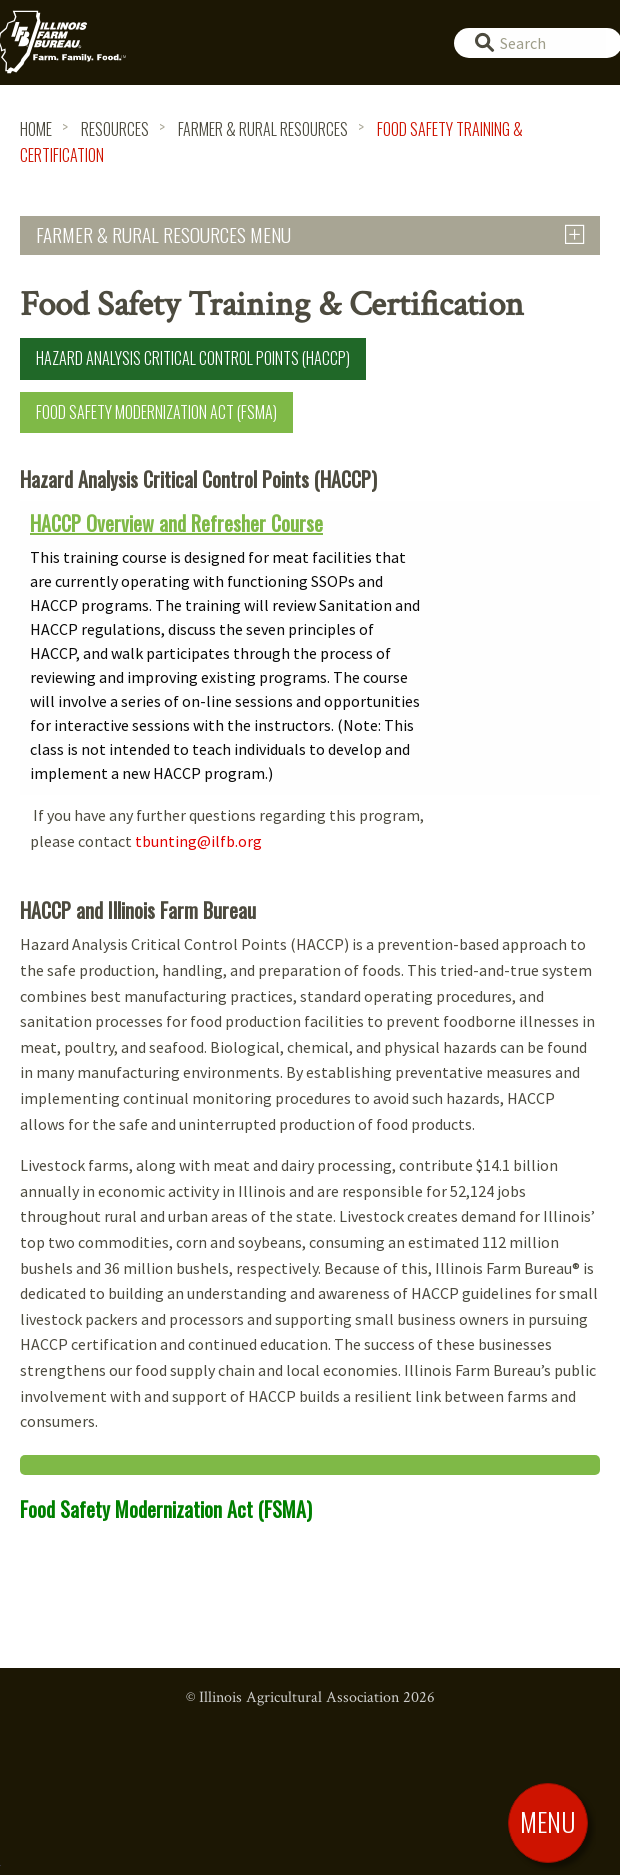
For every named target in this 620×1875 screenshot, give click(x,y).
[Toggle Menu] (548, 1822)
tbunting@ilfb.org (198, 841)
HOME (36, 129)
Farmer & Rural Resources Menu (163, 234)
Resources (115, 129)
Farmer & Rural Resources (263, 129)
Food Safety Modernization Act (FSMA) (156, 412)
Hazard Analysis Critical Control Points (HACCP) (193, 358)
